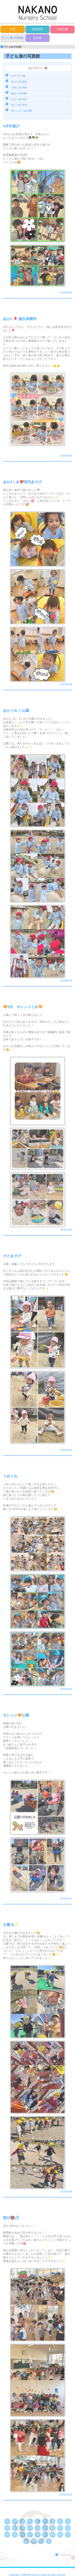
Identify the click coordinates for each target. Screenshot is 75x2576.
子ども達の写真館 (12, 37)
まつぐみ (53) (19, 81)
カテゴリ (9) (18, 75)
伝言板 (37, 37)
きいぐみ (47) (19, 104)
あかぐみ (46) (19, 93)
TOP (12, 29)
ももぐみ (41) (19, 99)
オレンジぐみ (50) (21, 110)
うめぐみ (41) (19, 87)
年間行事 (62, 29)
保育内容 (37, 29)
